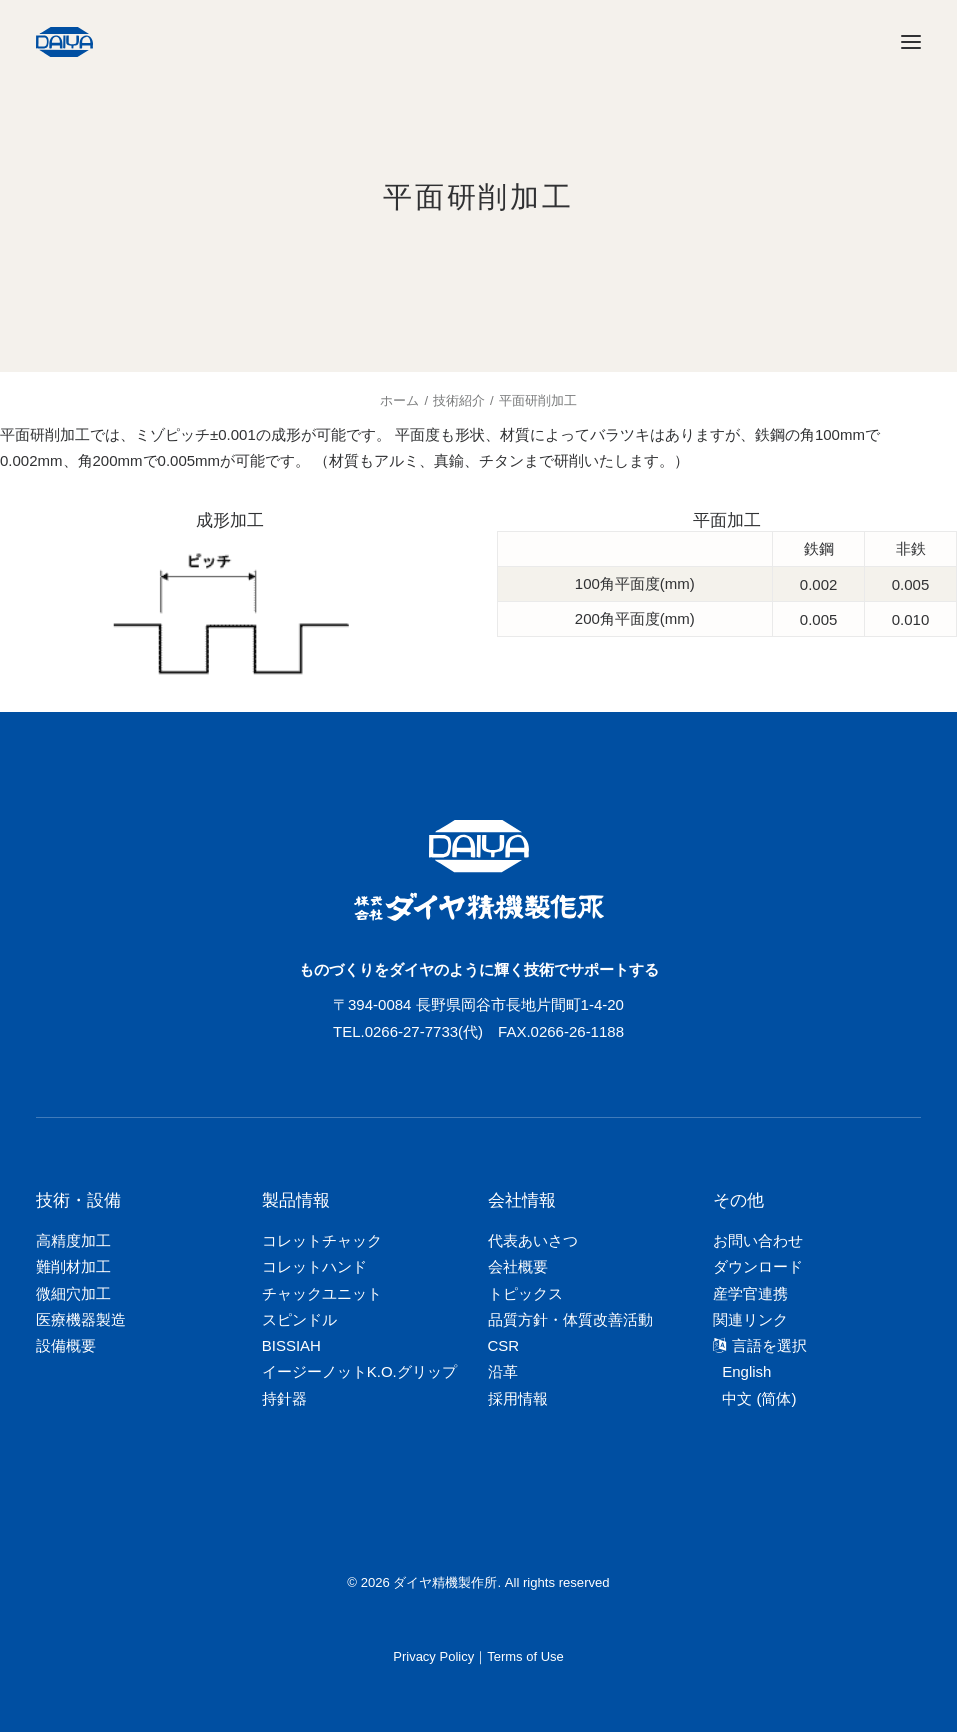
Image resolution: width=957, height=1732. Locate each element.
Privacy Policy (433, 1656)
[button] (911, 42)
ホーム (399, 400)
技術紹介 (459, 400)
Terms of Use (525, 1656)
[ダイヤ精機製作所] (158, 42)
